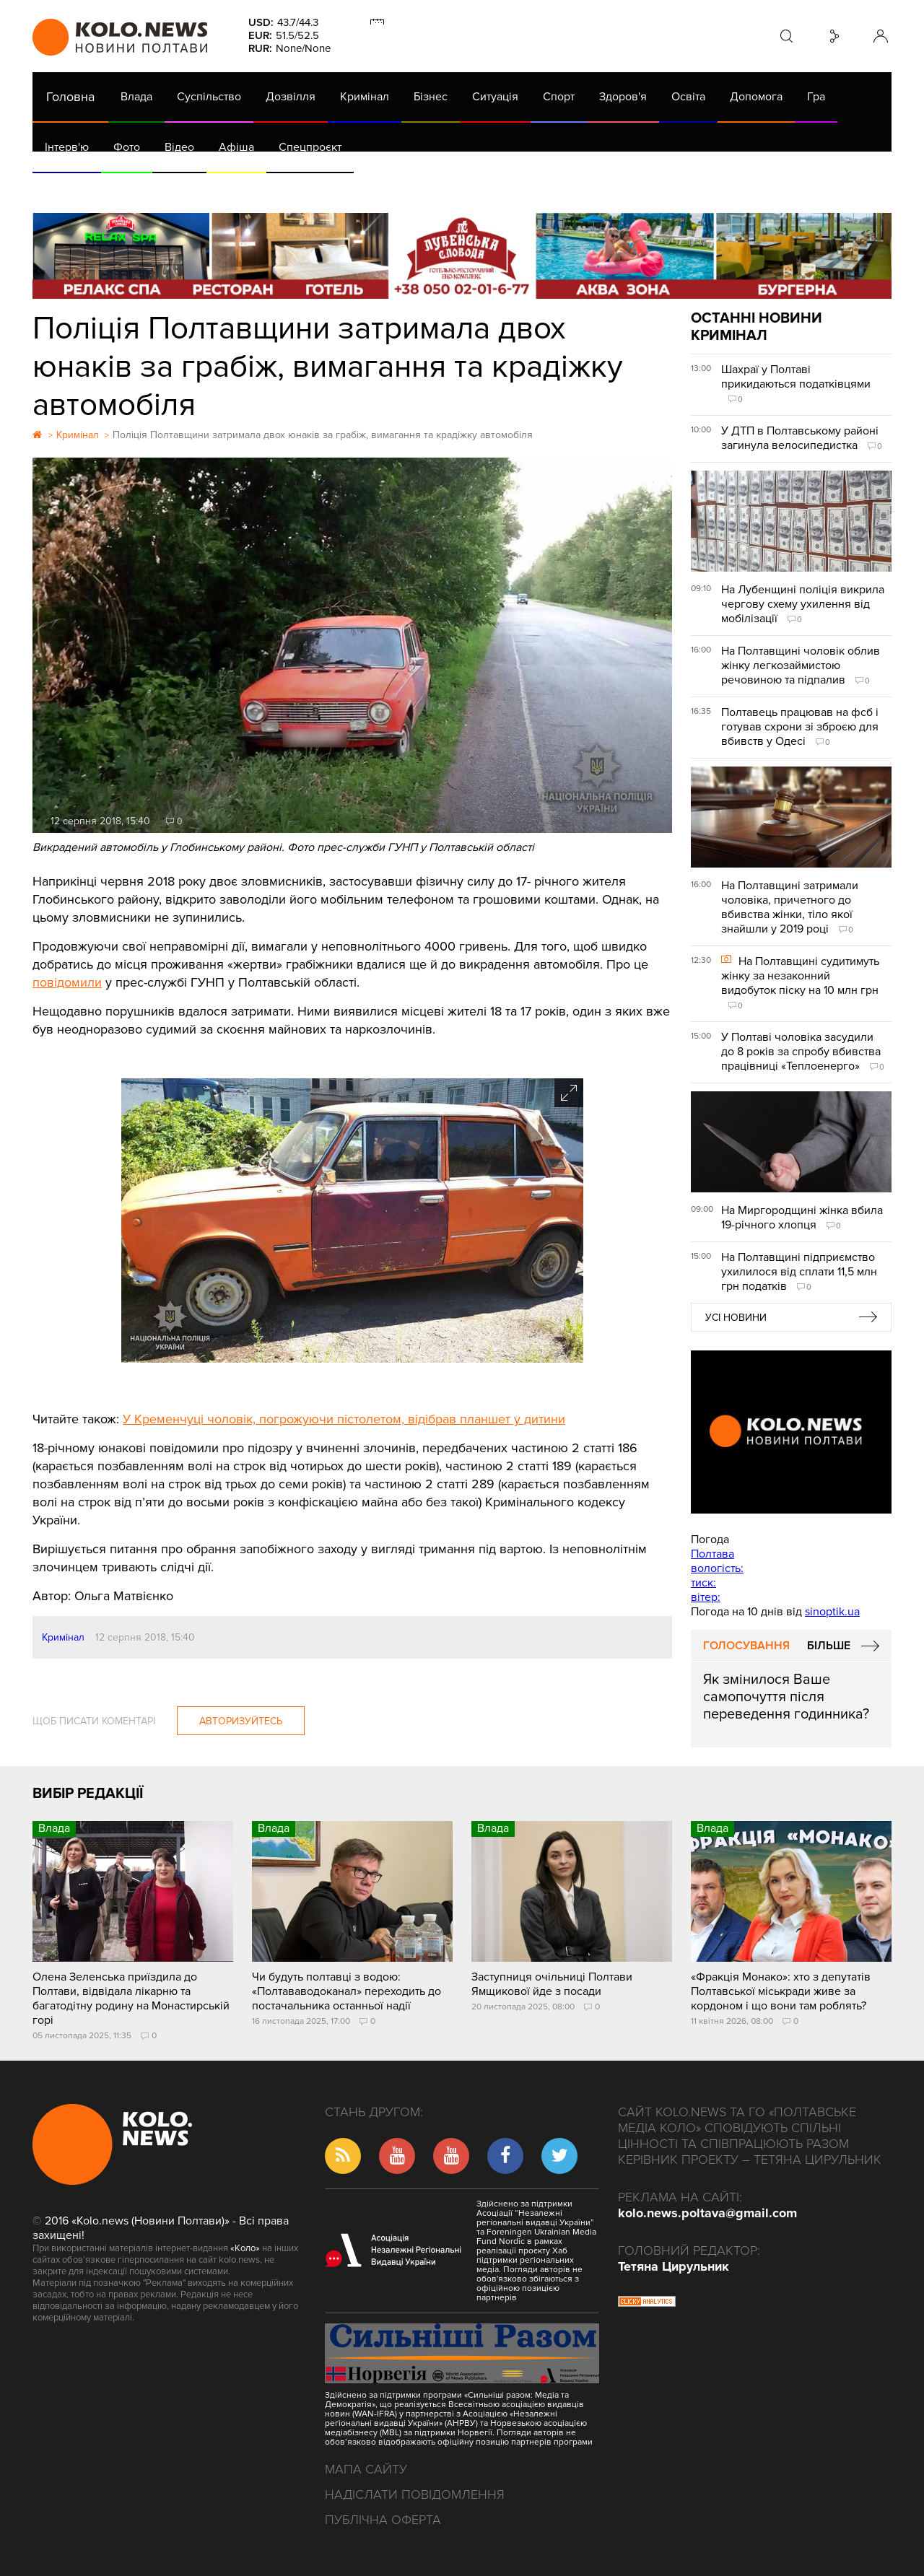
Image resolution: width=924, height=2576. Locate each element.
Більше (828, 1645)
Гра (816, 96)
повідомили (67, 982)
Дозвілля (290, 96)
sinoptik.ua (832, 1611)
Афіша (236, 147)
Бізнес (431, 96)
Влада (136, 96)
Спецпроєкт (310, 147)
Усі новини (736, 1317)
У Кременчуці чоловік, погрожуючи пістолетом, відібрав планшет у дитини (344, 1419)
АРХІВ (62, 187)
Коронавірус (642, 187)
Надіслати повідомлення (415, 2494)
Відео (179, 147)
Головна (70, 97)
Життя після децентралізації (517, 187)
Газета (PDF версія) (146, 187)
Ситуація (495, 96)
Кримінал (364, 96)
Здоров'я (623, 96)
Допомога (756, 96)
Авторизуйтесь (240, 1721)
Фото (126, 147)
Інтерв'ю (67, 147)
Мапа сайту (366, 2469)
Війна (352, 187)
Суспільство (209, 96)
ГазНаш (404, 187)
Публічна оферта (383, 2520)
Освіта (688, 96)
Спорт (559, 96)
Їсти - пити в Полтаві (267, 187)
